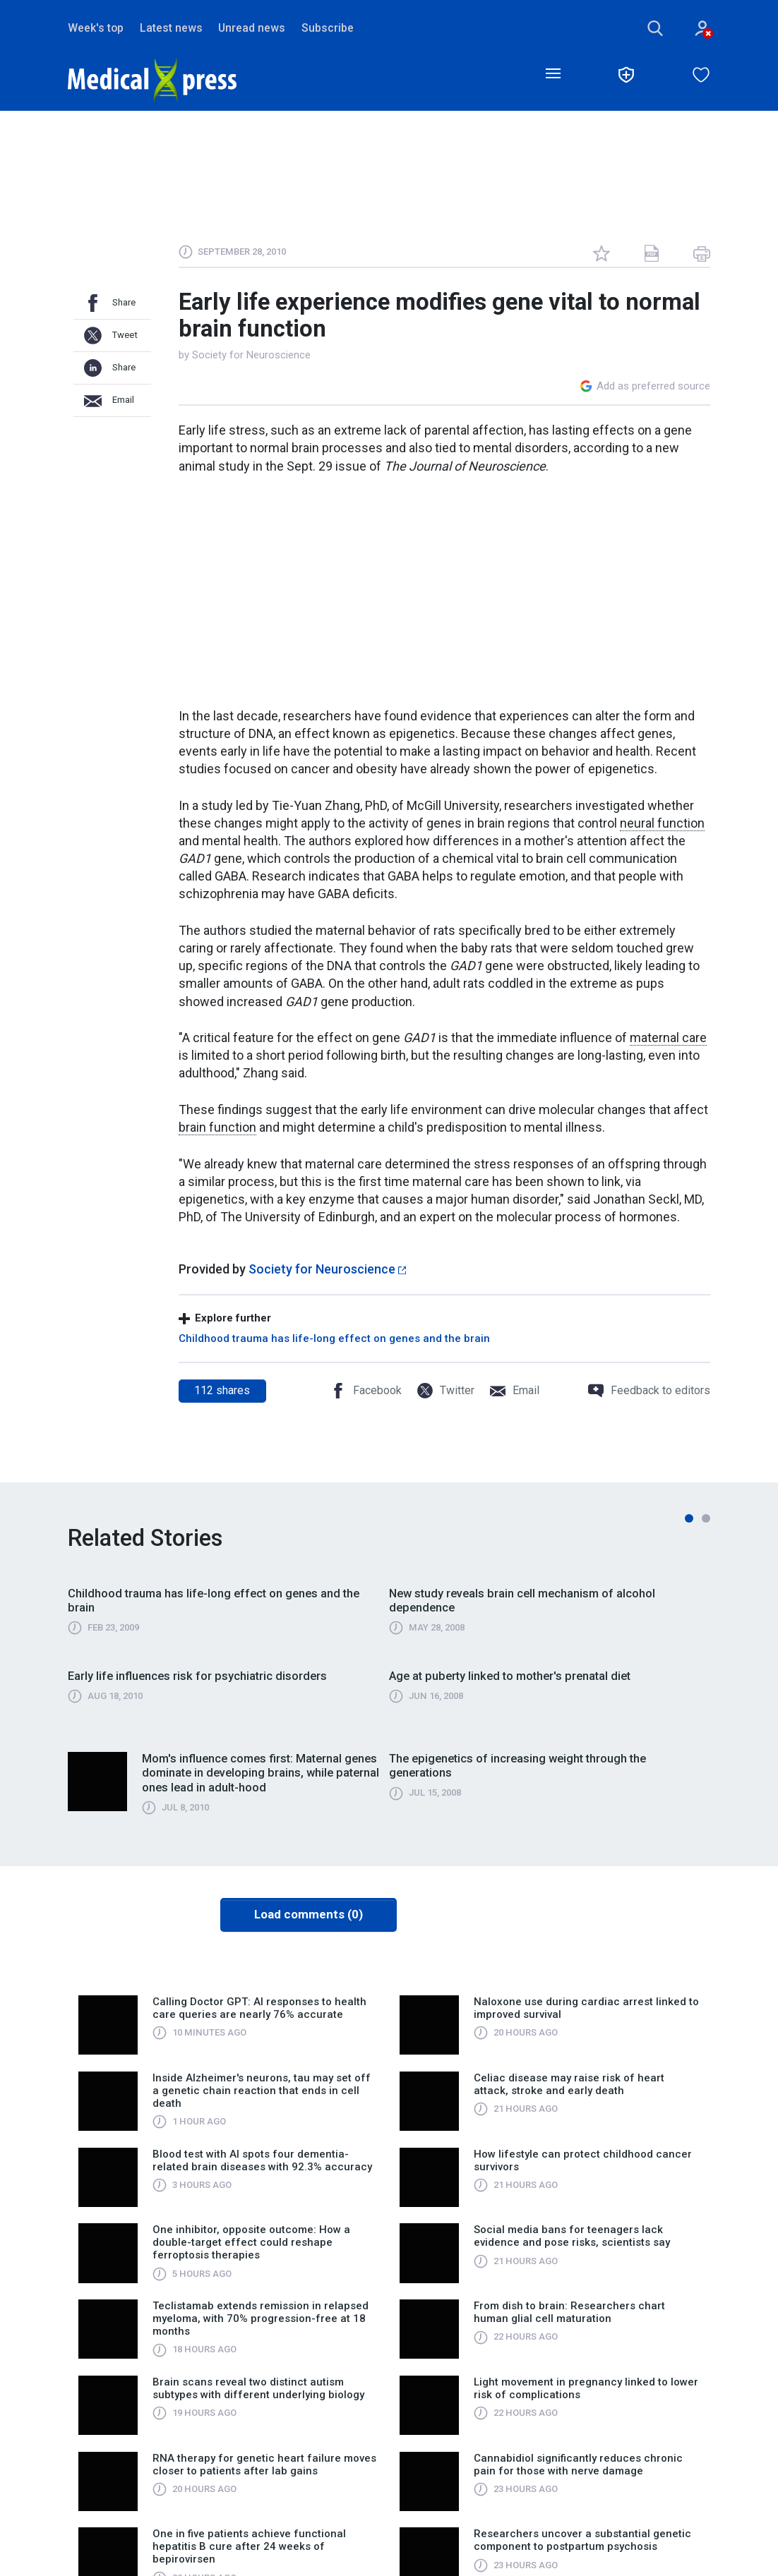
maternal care (668, 1037)
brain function (217, 1127)
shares (222, 1390)
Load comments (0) (308, 1914)
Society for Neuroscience (251, 355)
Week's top (96, 28)
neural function (662, 823)
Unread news (251, 28)
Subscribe (327, 28)
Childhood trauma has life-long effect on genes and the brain (334, 1338)
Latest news (171, 28)
